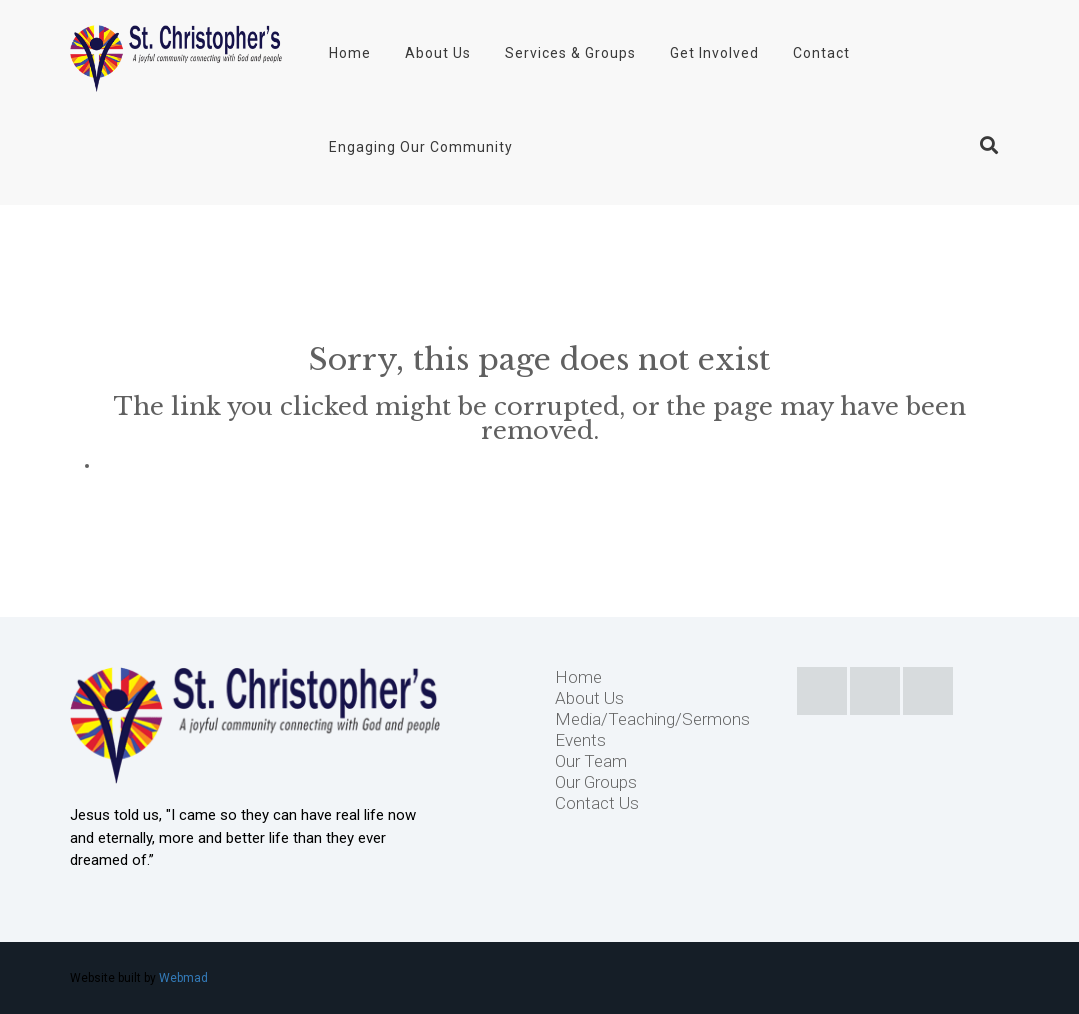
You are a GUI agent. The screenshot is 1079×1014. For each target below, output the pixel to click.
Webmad (183, 978)
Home (350, 53)
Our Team (591, 761)
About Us (438, 53)
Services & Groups (570, 53)
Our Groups (596, 782)
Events (580, 740)
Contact (821, 53)
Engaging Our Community (421, 147)
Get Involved (714, 53)
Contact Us (597, 803)
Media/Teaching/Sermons (652, 719)
